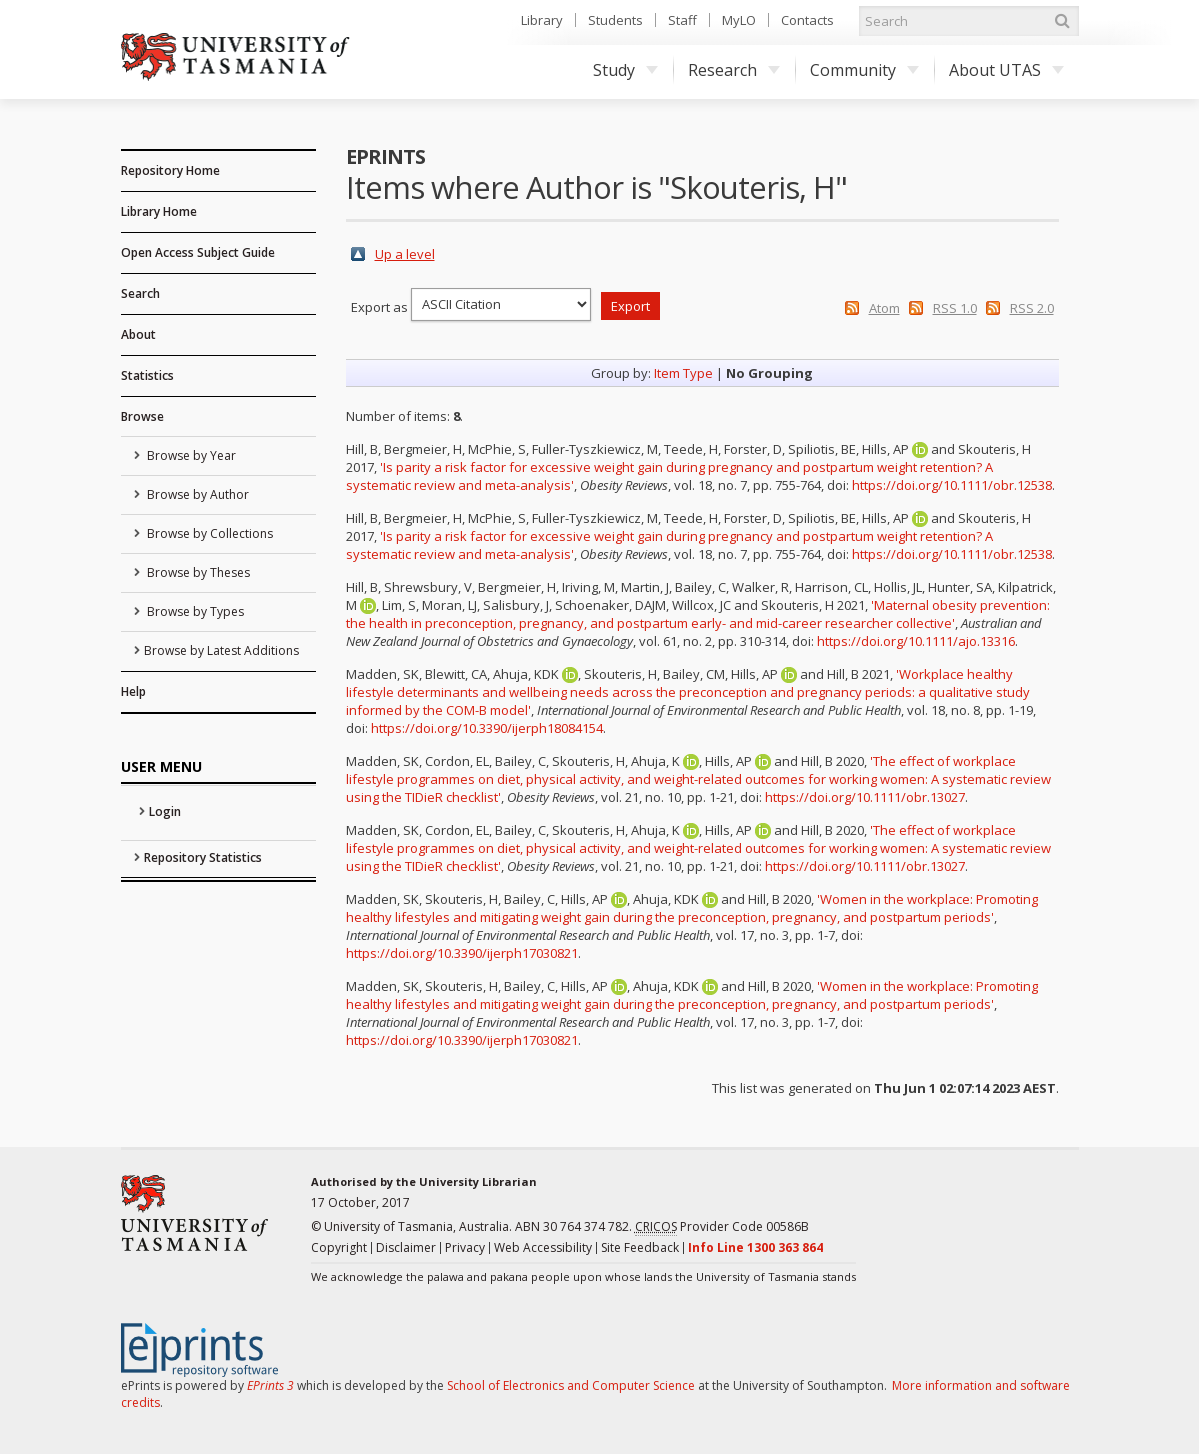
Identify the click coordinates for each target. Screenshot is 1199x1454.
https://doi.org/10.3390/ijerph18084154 (487, 728)
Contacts (807, 20)
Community (864, 70)
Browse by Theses (197, 572)
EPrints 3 (270, 1385)
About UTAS (1006, 70)
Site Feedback (640, 1247)
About (138, 334)
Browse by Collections (208, 533)
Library (542, 20)
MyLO (739, 20)
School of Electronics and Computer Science (571, 1385)
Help (133, 691)
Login (165, 811)
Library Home (159, 211)
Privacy (465, 1247)
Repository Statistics (203, 857)
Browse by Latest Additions (221, 650)
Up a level (405, 254)
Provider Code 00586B (722, 1227)
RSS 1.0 (955, 308)
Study (625, 70)
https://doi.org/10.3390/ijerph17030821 (462, 953)
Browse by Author (196, 494)
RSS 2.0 (1032, 308)
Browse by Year (190, 455)
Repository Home (170, 170)
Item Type (683, 373)
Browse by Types (194, 611)
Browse (142, 416)
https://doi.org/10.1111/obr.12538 (952, 485)
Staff (682, 20)
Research (734, 70)
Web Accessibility (543, 1247)
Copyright (339, 1247)
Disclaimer (406, 1247)
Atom (884, 308)
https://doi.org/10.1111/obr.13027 (865, 797)
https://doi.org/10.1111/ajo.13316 (916, 641)
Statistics (147, 375)
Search (140, 293)
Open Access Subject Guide (198, 252)
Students (615, 20)
